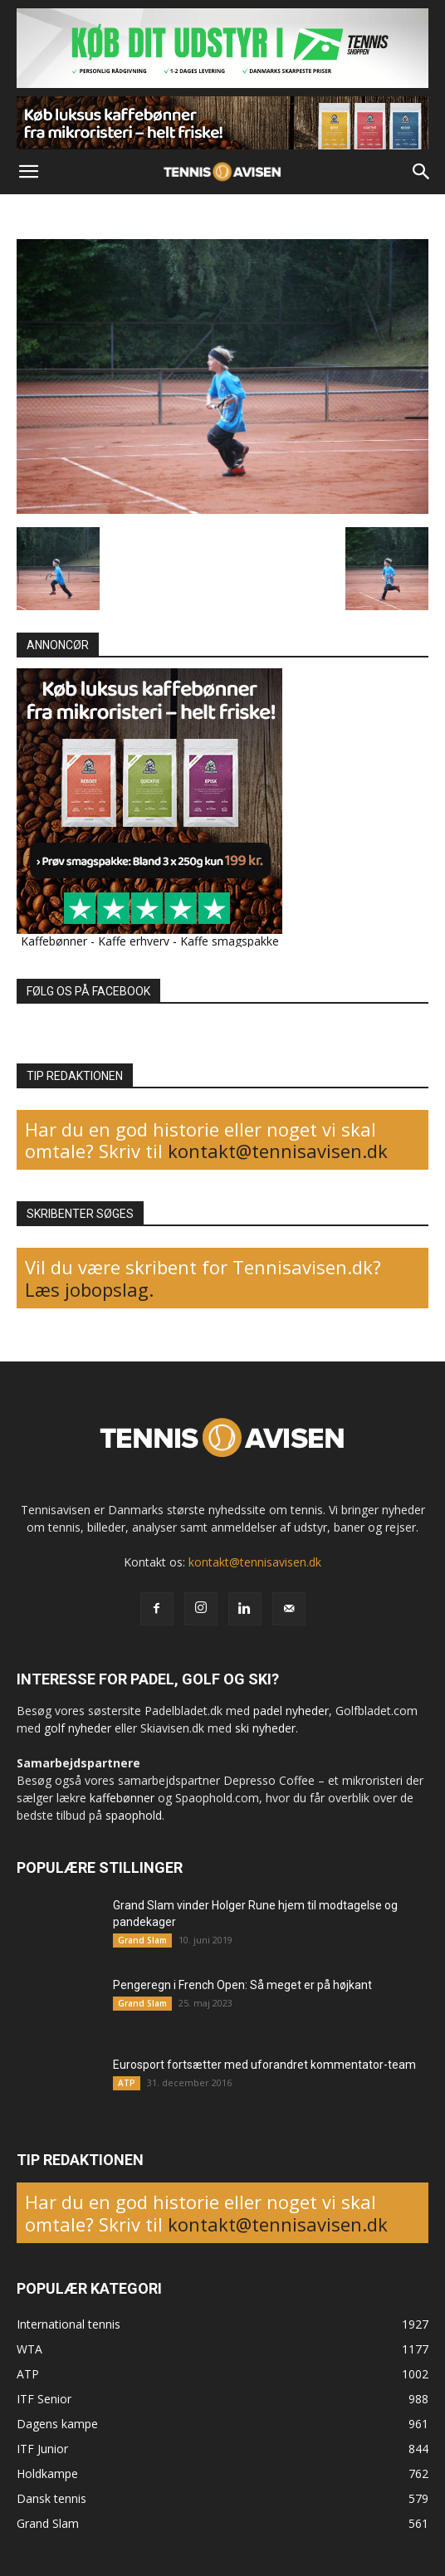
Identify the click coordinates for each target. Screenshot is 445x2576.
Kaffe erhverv (133, 941)
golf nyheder (77, 1728)
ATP (126, 2083)
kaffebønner (122, 1798)
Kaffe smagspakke (229, 941)
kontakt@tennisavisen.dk (275, 1150)
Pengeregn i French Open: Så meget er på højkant (242, 1985)
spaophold (133, 1815)
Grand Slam (142, 1940)
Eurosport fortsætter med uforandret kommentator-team (264, 2064)
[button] (28, 171)
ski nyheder (265, 1728)
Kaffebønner (54, 941)
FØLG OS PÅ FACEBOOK (88, 991)
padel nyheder (291, 1710)
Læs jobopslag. (89, 1289)
